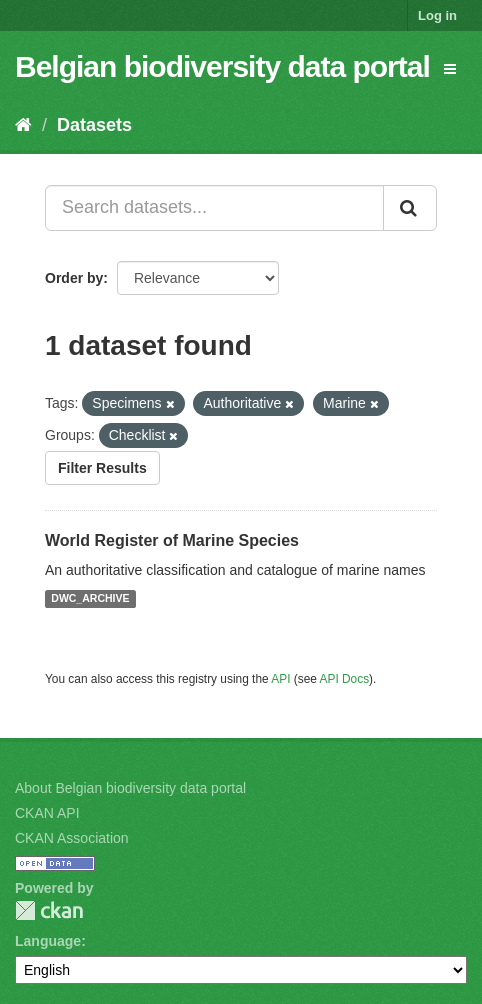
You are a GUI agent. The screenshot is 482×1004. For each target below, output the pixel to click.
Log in (437, 15)
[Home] (23, 125)
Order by (74, 278)
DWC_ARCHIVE (90, 599)
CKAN (49, 910)
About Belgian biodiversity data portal (130, 788)
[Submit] (410, 208)
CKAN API (47, 813)
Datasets (94, 125)
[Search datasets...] (214, 208)
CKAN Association (72, 838)
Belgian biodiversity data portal (222, 66)
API (280, 679)
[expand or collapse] (450, 69)
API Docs (345, 679)
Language (48, 941)
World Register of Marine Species (172, 540)
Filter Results (102, 468)
